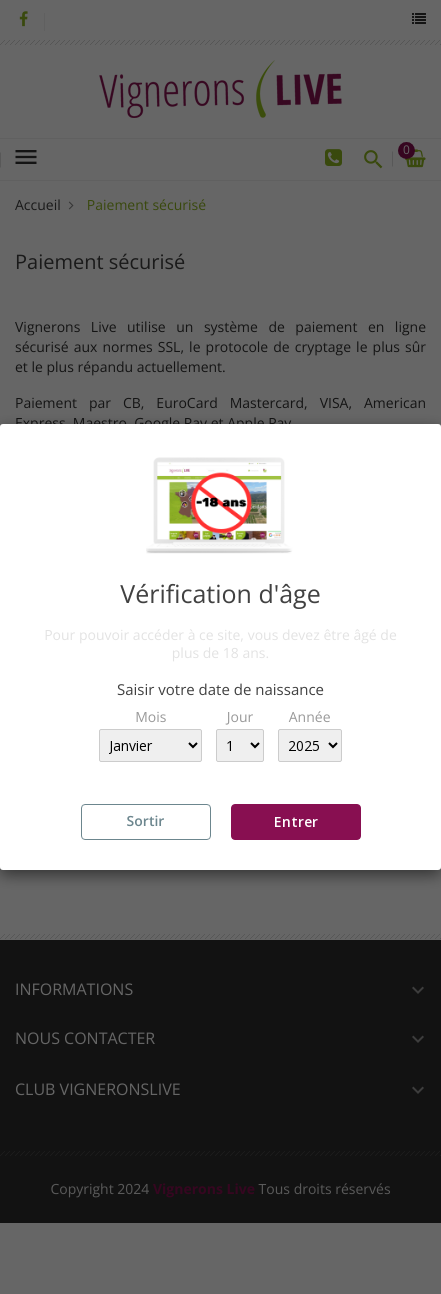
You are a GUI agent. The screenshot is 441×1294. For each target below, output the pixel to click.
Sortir (146, 821)
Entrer (296, 821)
